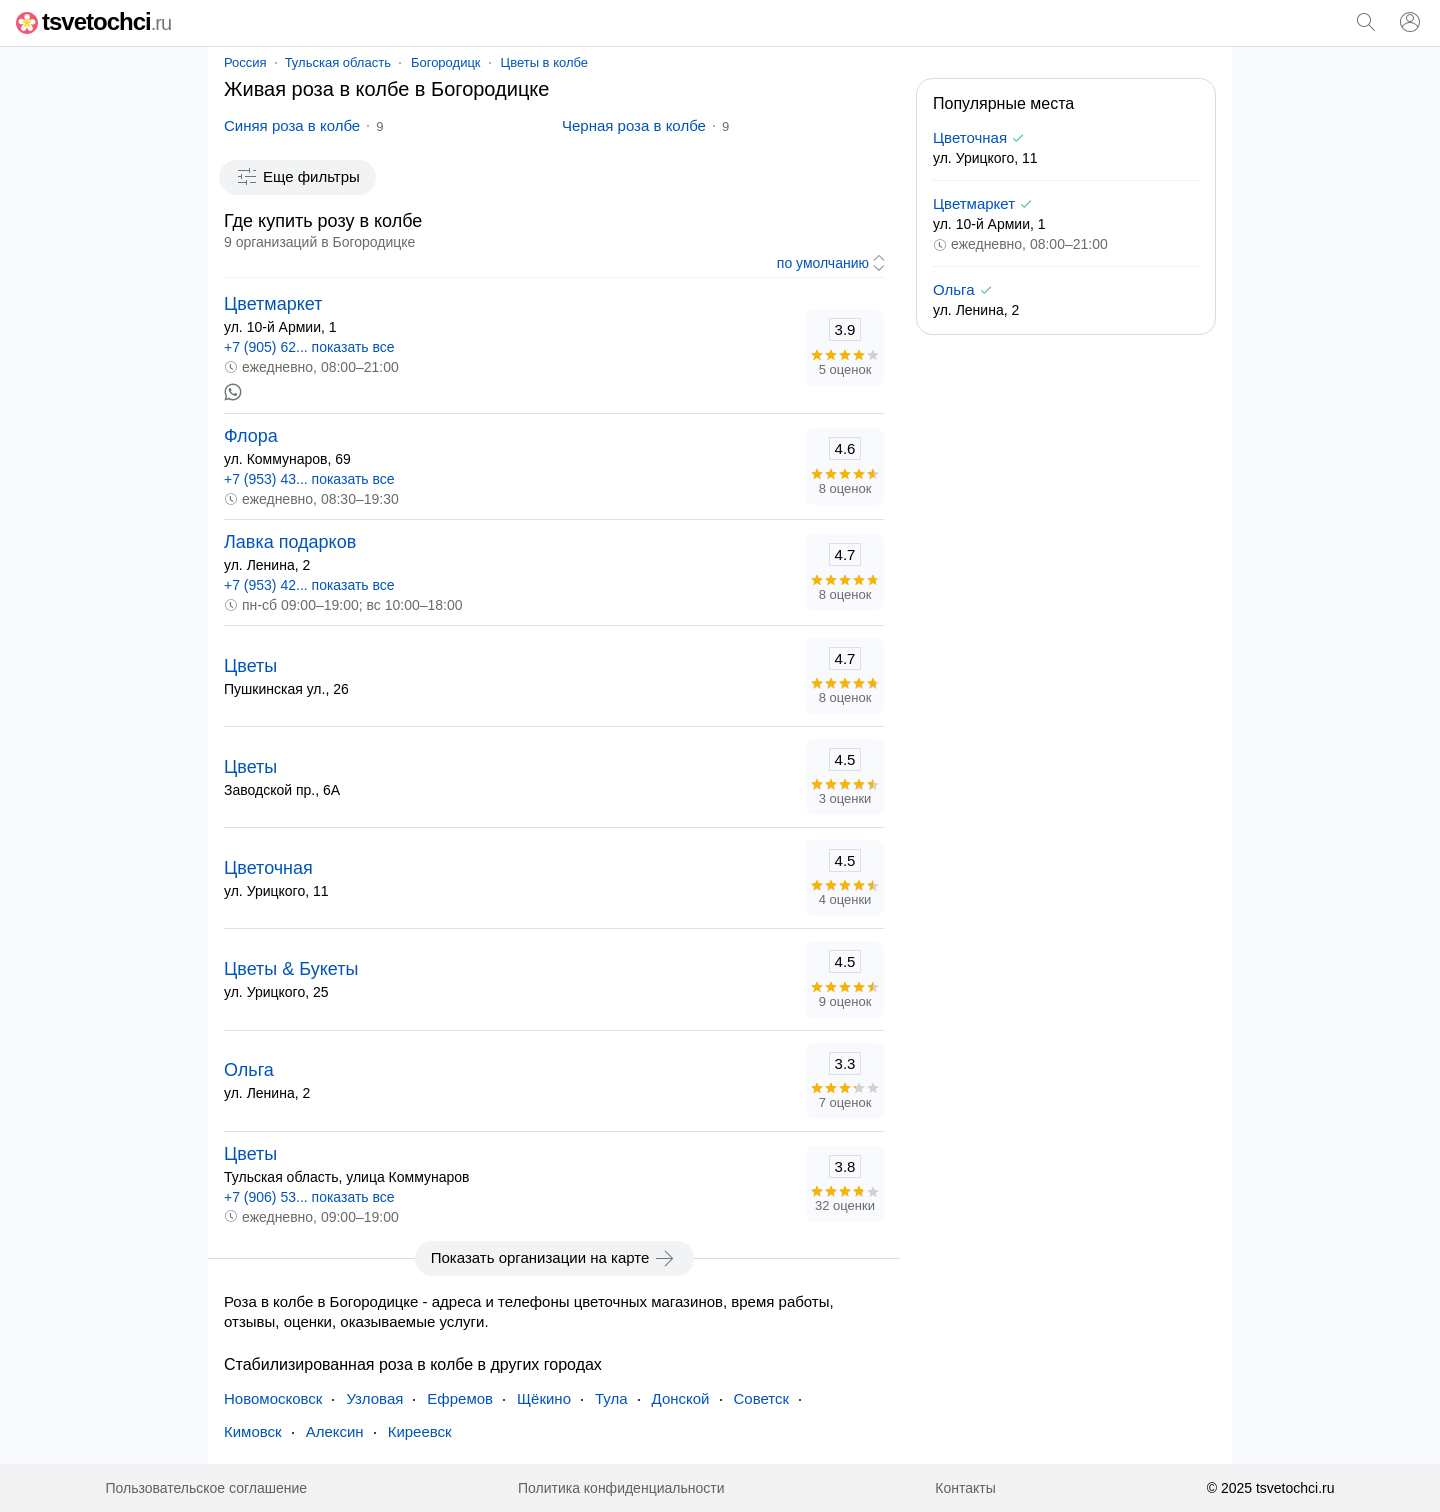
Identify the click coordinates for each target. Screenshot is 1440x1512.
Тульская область (338, 62)
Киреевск (420, 1431)
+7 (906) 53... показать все (309, 1197)
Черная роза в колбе (634, 125)
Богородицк (446, 62)
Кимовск (253, 1431)
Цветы (250, 666)
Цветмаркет (273, 304)
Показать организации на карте (554, 1258)
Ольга (249, 1070)
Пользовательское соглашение (206, 1488)
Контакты (965, 1488)
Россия (245, 62)
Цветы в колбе (545, 62)
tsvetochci (93, 21)
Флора (251, 436)
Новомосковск (273, 1398)
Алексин (335, 1431)
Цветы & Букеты (291, 969)
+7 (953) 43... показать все (309, 479)
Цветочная (268, 868)
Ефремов (460, 1398)
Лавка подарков (290, 542)
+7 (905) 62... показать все (309, 347)
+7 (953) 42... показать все (309, 585)
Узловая (374, 1398)
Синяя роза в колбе (292, 125)
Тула (611, 1398)
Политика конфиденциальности (621, 1488)
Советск (762, 1398)
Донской (681, 1398)
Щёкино (544, 1398)
